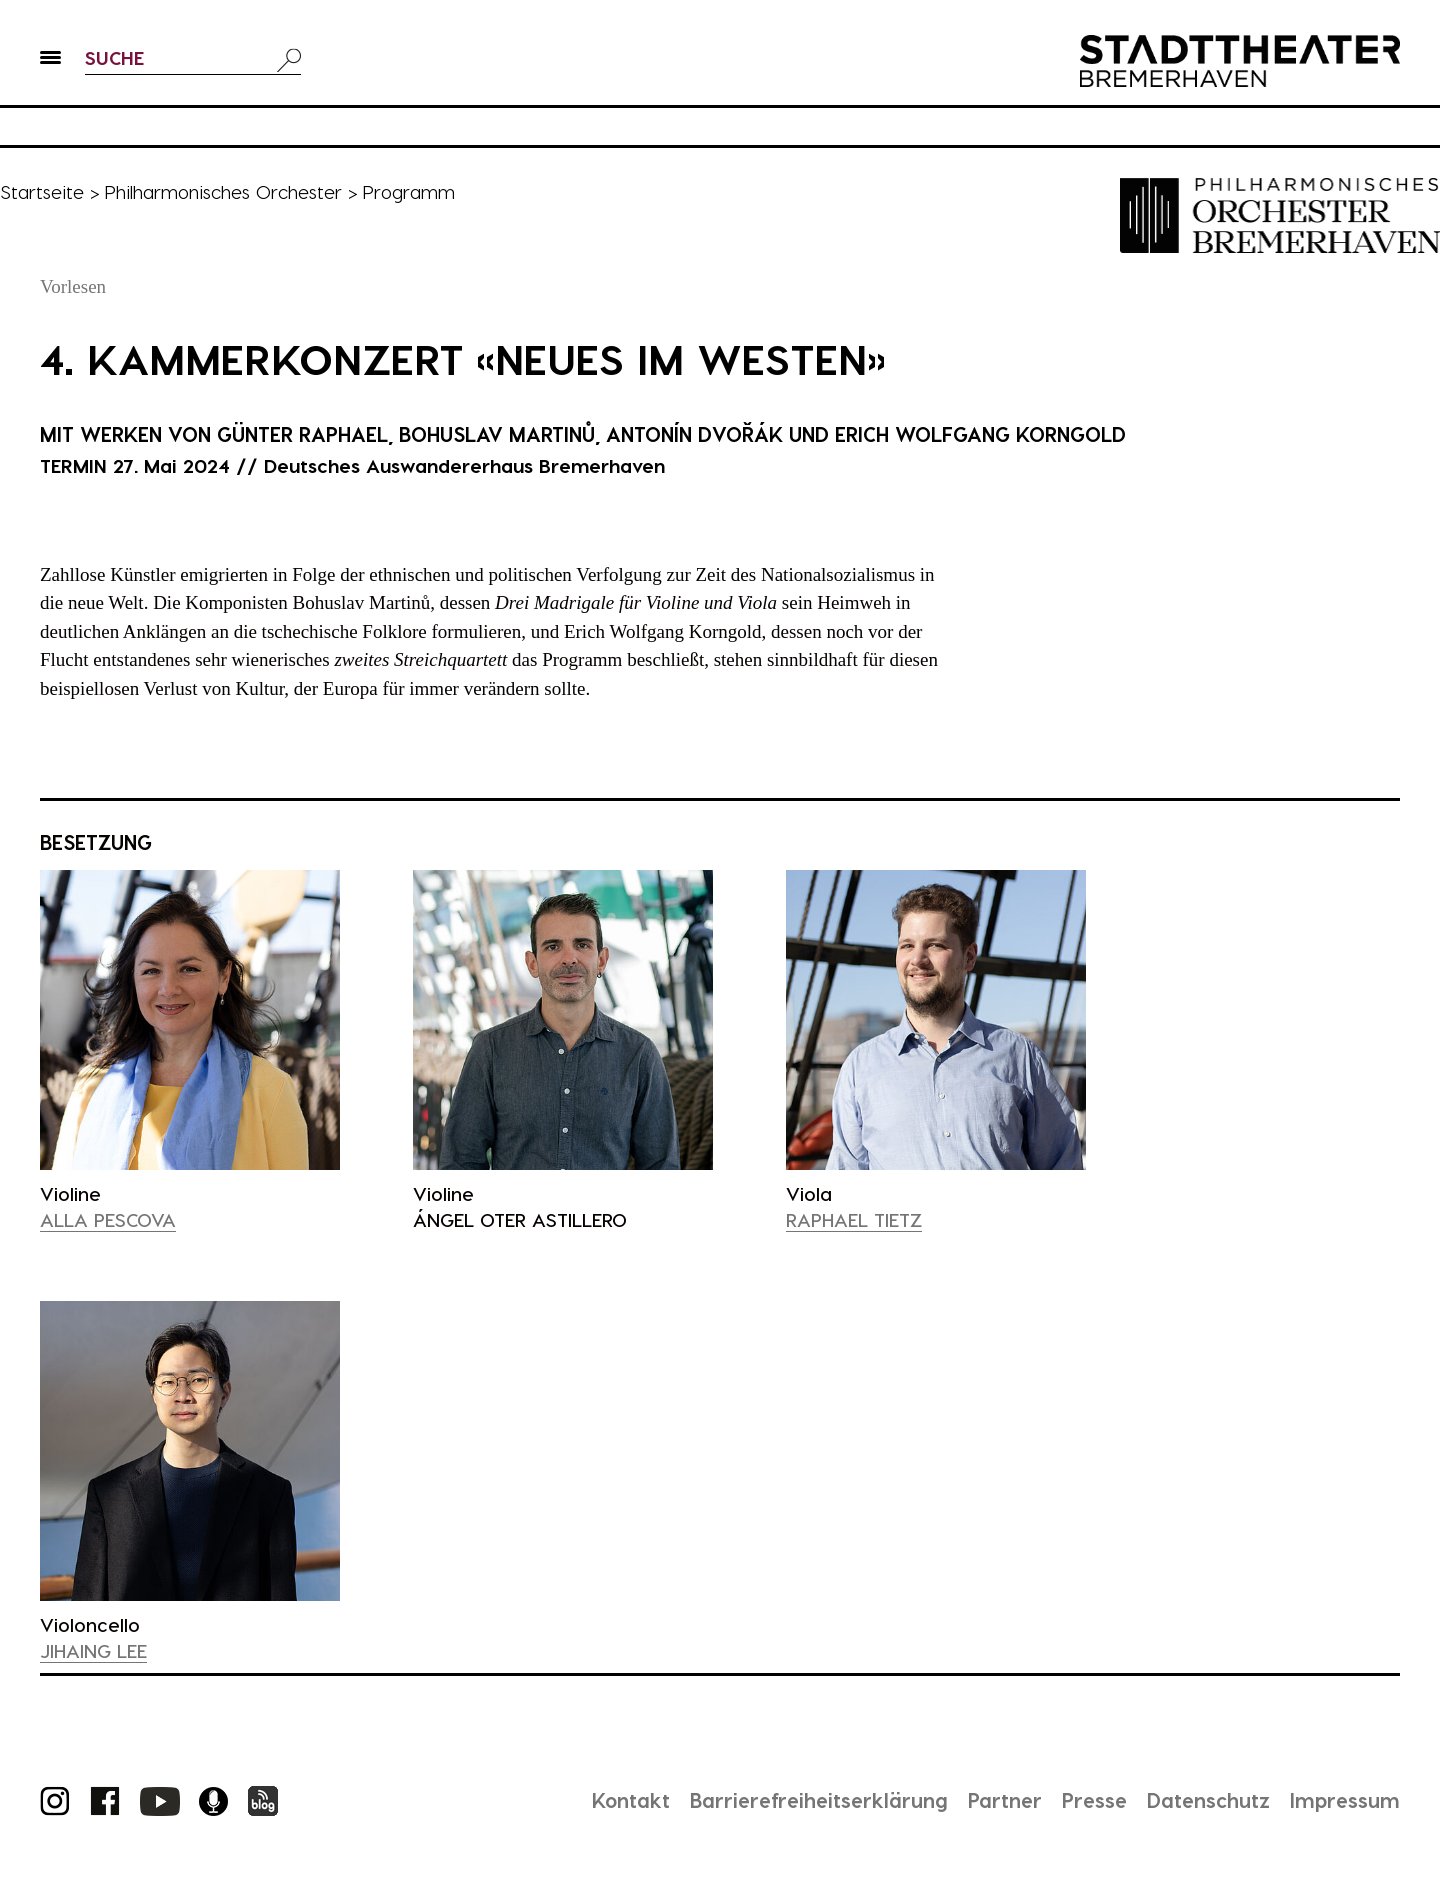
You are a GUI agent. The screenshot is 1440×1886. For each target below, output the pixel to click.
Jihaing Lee (93, 1650)
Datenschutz (1208, 1800)
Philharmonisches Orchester (223, 191)
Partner (1005, 1800)
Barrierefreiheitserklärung (819, 1800)
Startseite (42, 191)
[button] (50, 61)
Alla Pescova (108, 1219)
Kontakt (631, 1800)
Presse (1094, 1800)
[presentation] (190, 1020)
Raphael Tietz (854, 1219)
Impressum (1345, 1800)
